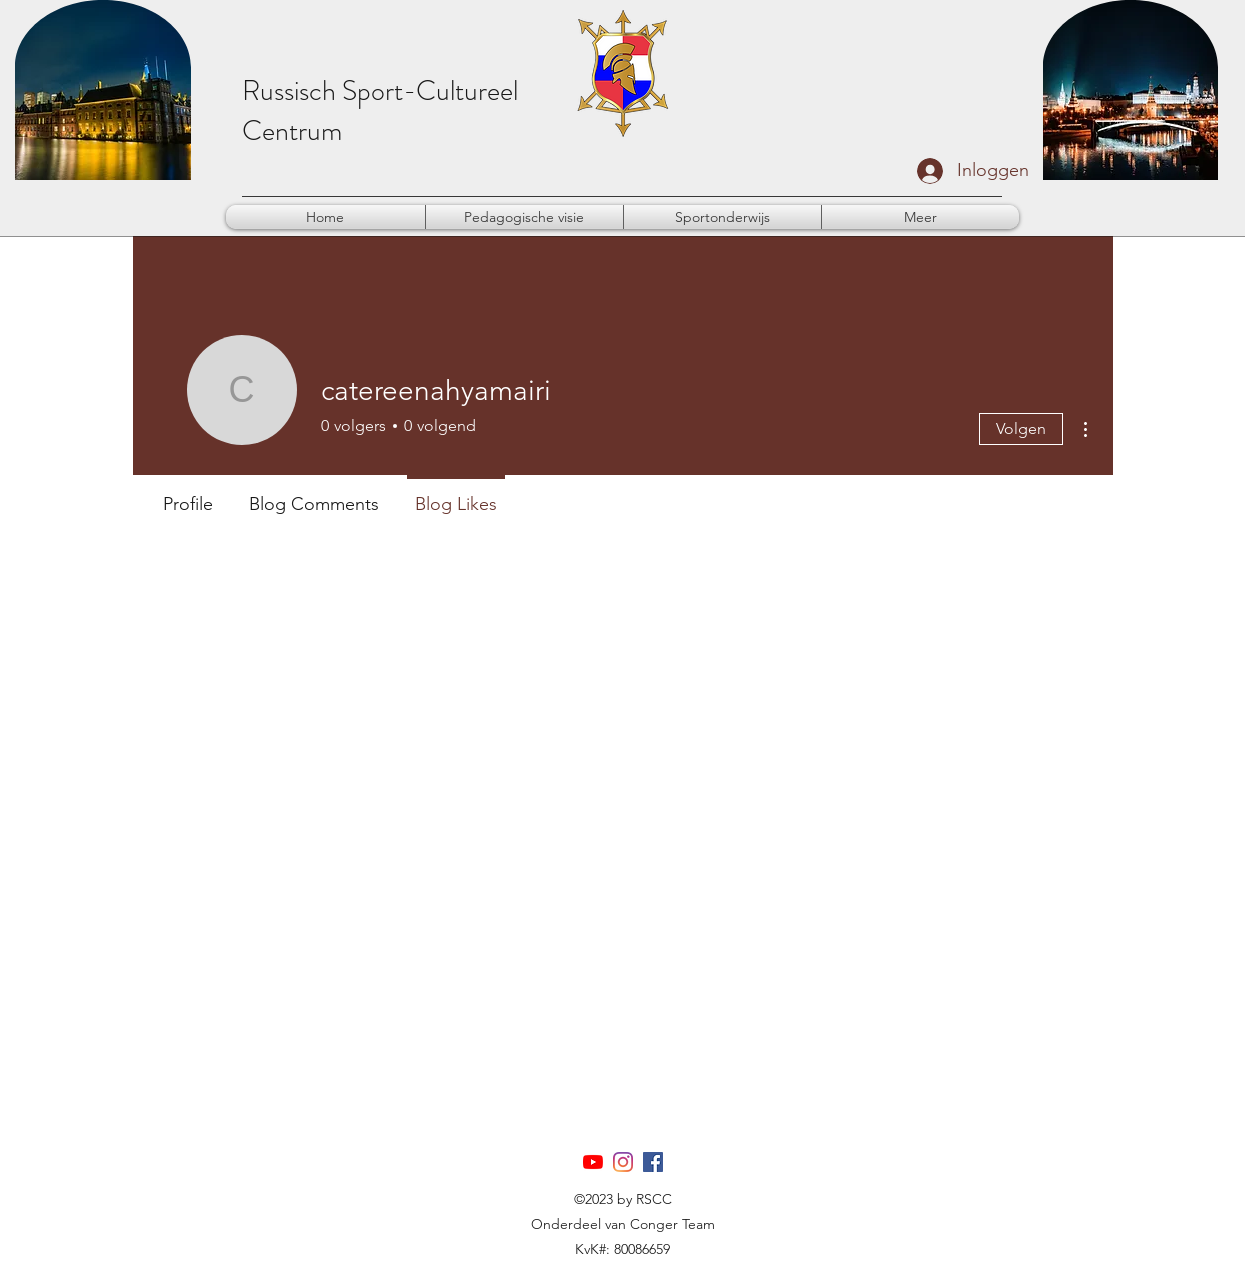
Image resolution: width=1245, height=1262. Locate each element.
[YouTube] (593, 1162)
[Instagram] (623, 1162)
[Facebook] (653, 1162)
